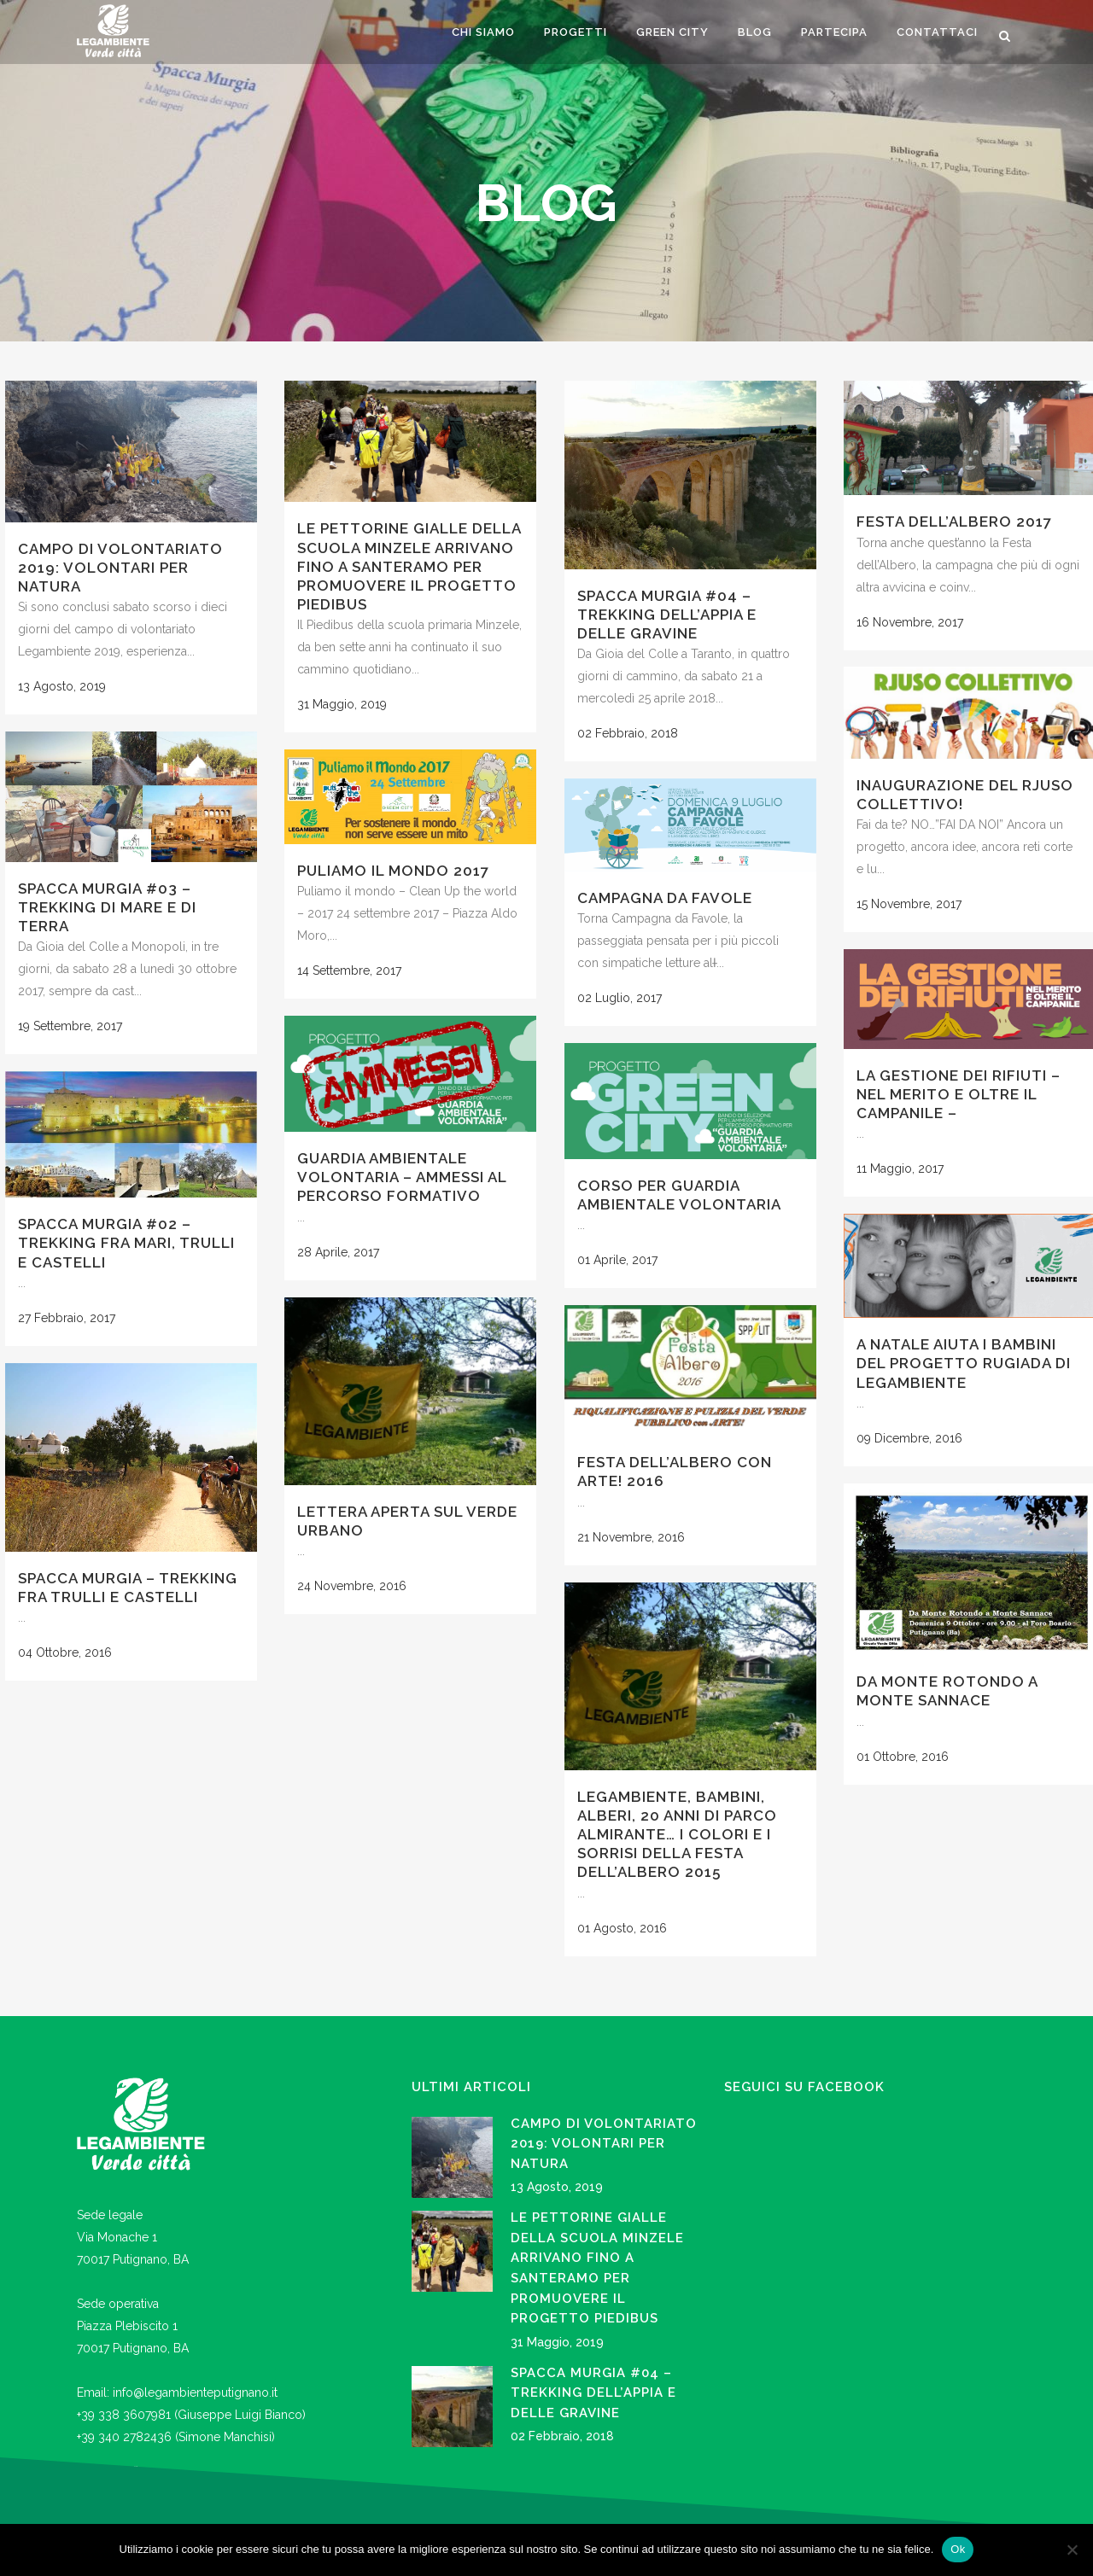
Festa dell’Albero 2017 (954, 521)
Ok (957, 2549)
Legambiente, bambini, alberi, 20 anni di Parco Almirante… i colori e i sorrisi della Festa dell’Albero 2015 (677, 1834)
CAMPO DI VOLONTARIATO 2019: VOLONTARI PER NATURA (120, 567)
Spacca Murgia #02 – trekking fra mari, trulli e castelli (126, 1242)
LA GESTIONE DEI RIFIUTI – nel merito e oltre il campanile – (958, 1094)
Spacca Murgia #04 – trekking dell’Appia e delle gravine (667, 614)
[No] (1071, 2549)
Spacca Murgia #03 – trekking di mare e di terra (107, 907)
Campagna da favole (664, 897)
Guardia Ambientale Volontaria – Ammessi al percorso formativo (401, 1177)
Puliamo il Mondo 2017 (393, 870)
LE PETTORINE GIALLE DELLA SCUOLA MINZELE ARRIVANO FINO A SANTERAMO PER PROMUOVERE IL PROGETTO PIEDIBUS (409, 566)
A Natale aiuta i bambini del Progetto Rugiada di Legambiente (963, 1363)
